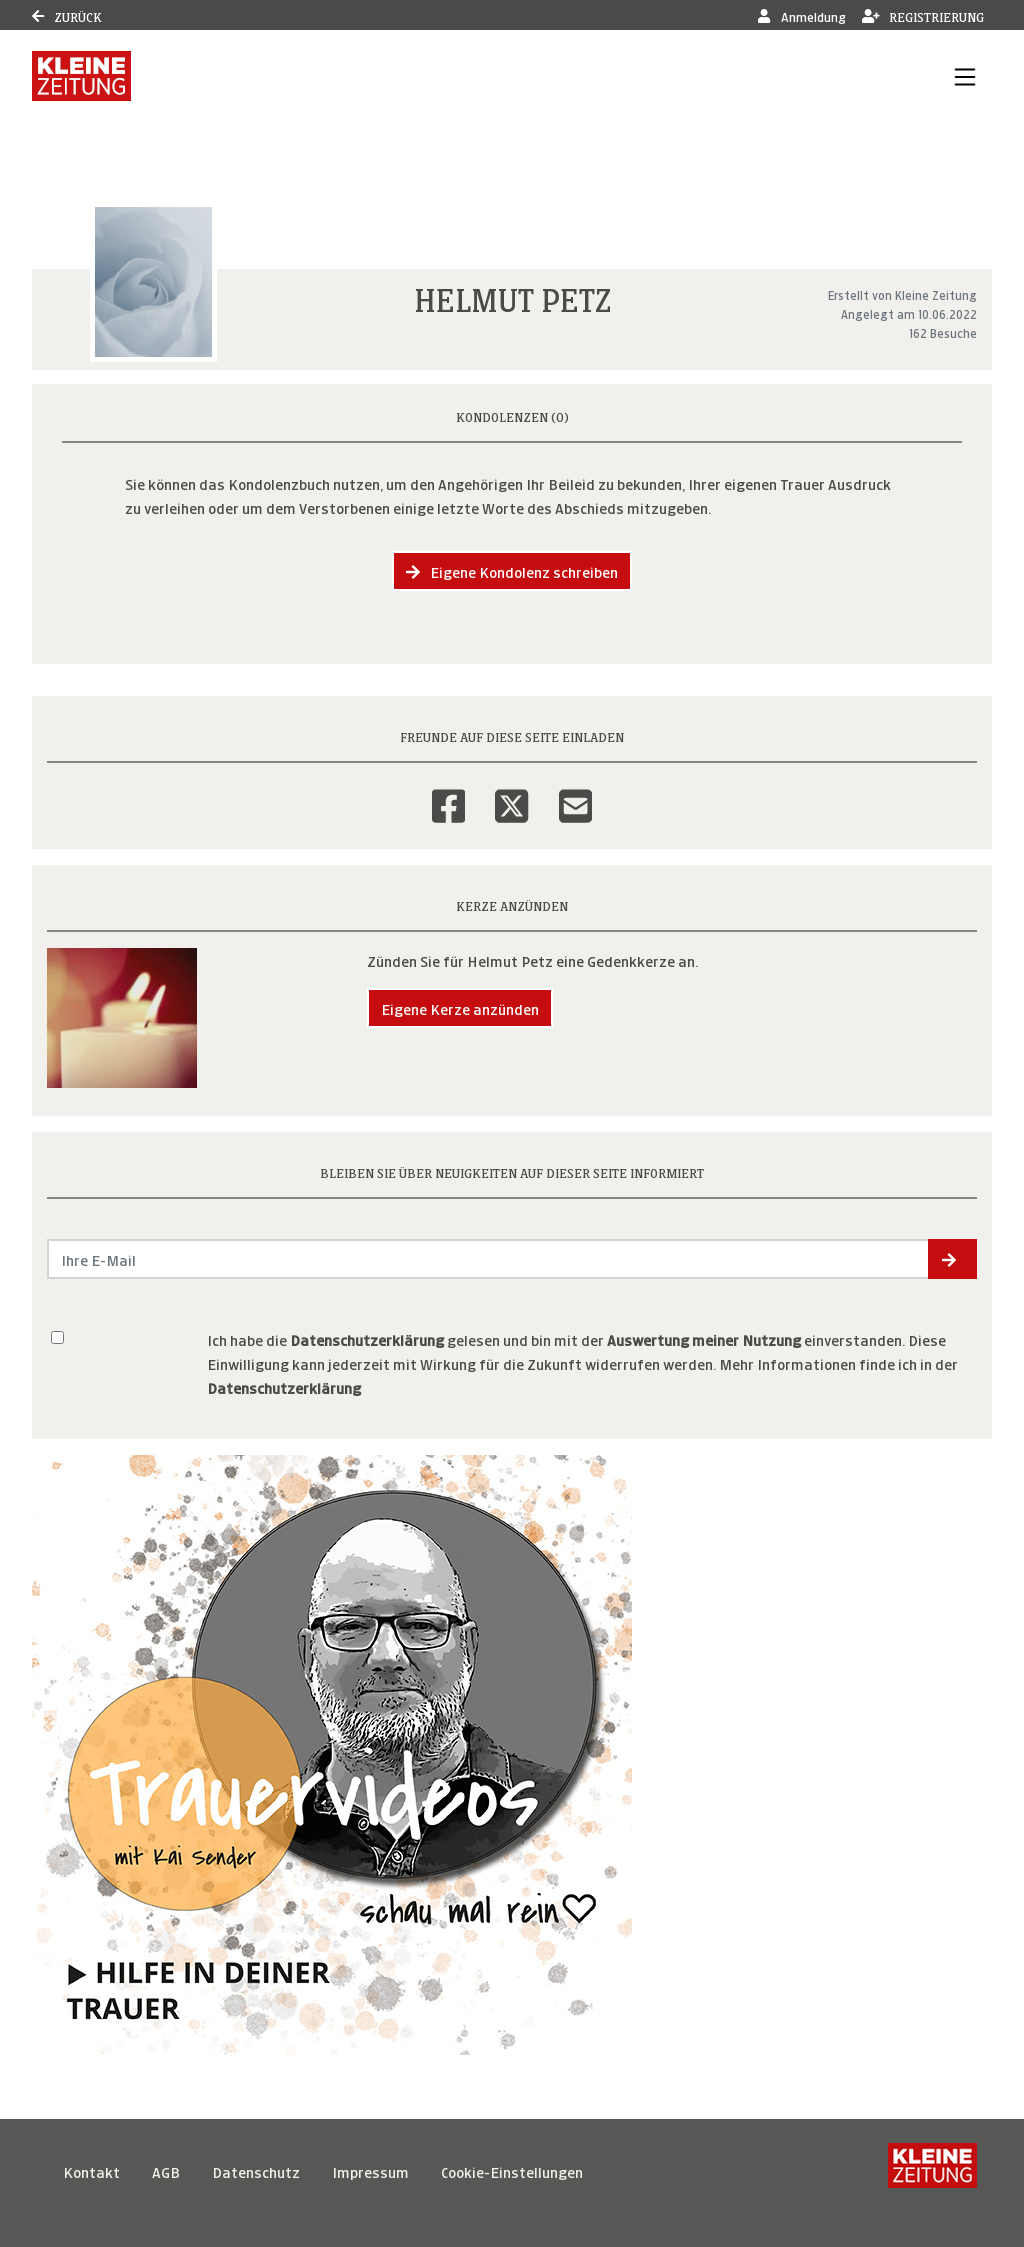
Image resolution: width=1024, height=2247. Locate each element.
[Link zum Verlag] (81, 76)
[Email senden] (488, 1259)
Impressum (370, 2170)
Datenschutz (256, 2170)
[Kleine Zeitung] (932, 2171)
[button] (952, 1259)
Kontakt (91, 2170)
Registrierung (923, 15)
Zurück (67, 15)
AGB (166, 2170)
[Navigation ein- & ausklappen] (965, 76)
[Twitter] (511, 793)
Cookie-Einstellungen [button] (512, 2170)
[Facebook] (448, 793)
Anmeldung (801, 15)
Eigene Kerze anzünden (460, 1007)
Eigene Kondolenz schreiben (512, 570)
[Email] (575, 793)
